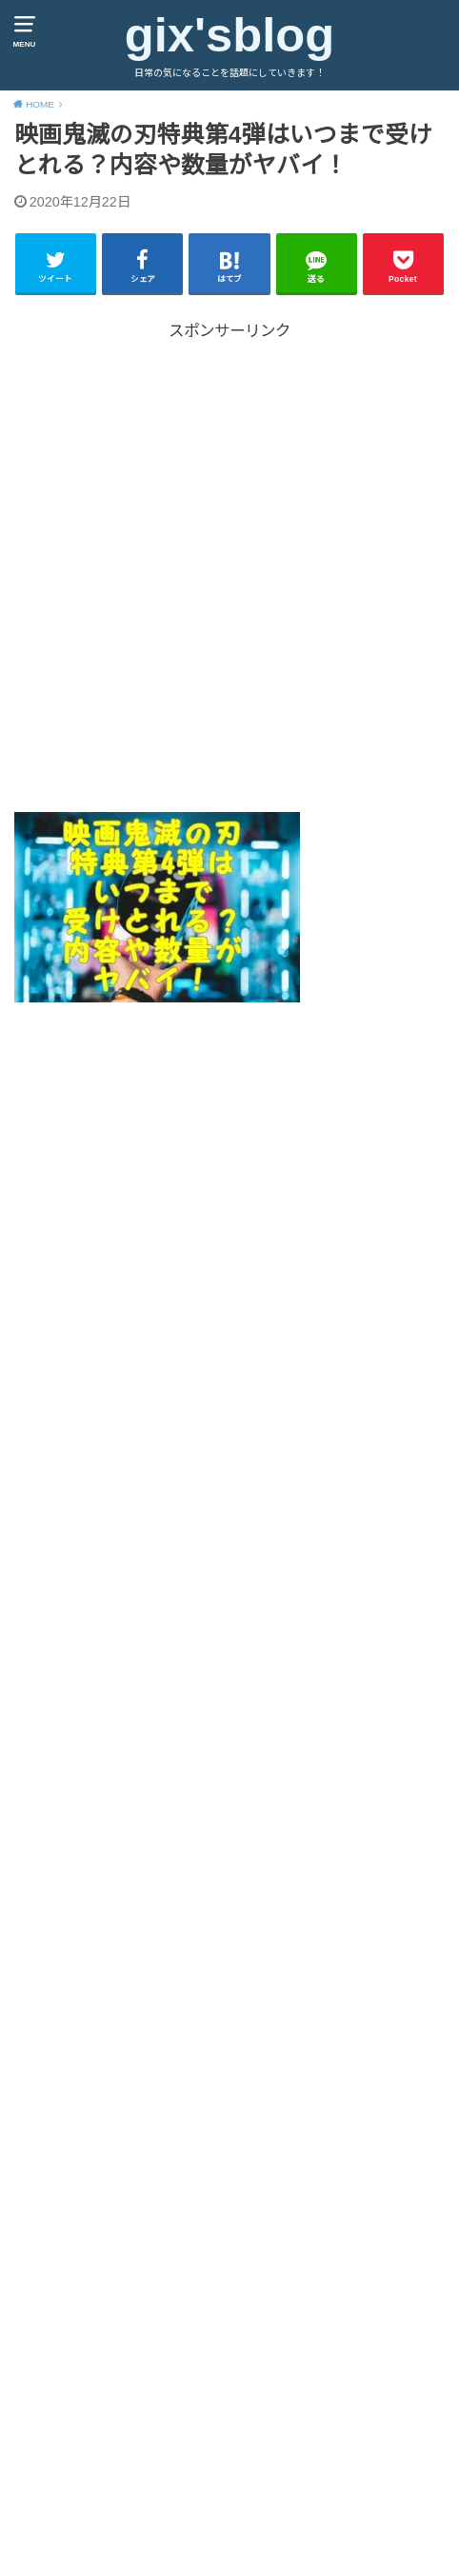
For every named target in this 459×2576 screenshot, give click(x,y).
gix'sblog (229, 35)
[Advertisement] (229, 573)
